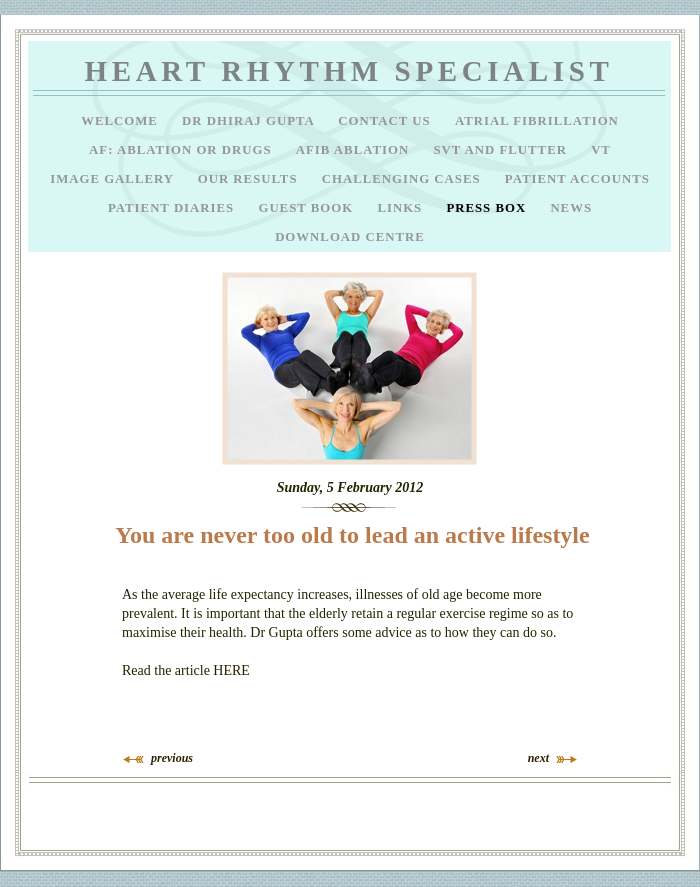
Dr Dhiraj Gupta (250, 121)
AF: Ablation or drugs (182, 150)
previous (172, 758)
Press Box (488, 208)
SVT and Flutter (502, 150)
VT (601, 150)
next (538, 758)
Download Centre (350, 237)
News (571, 208)
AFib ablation (355, 150)
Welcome (121, 121)
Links (401, 208)
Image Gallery (114, 179)
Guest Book (307, 208)
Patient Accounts (577, 179)
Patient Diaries (173, 208)
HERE (231, 670)
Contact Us (386, 121)
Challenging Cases (403, 179)
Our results (250, 179)
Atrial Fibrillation (537, 121)
